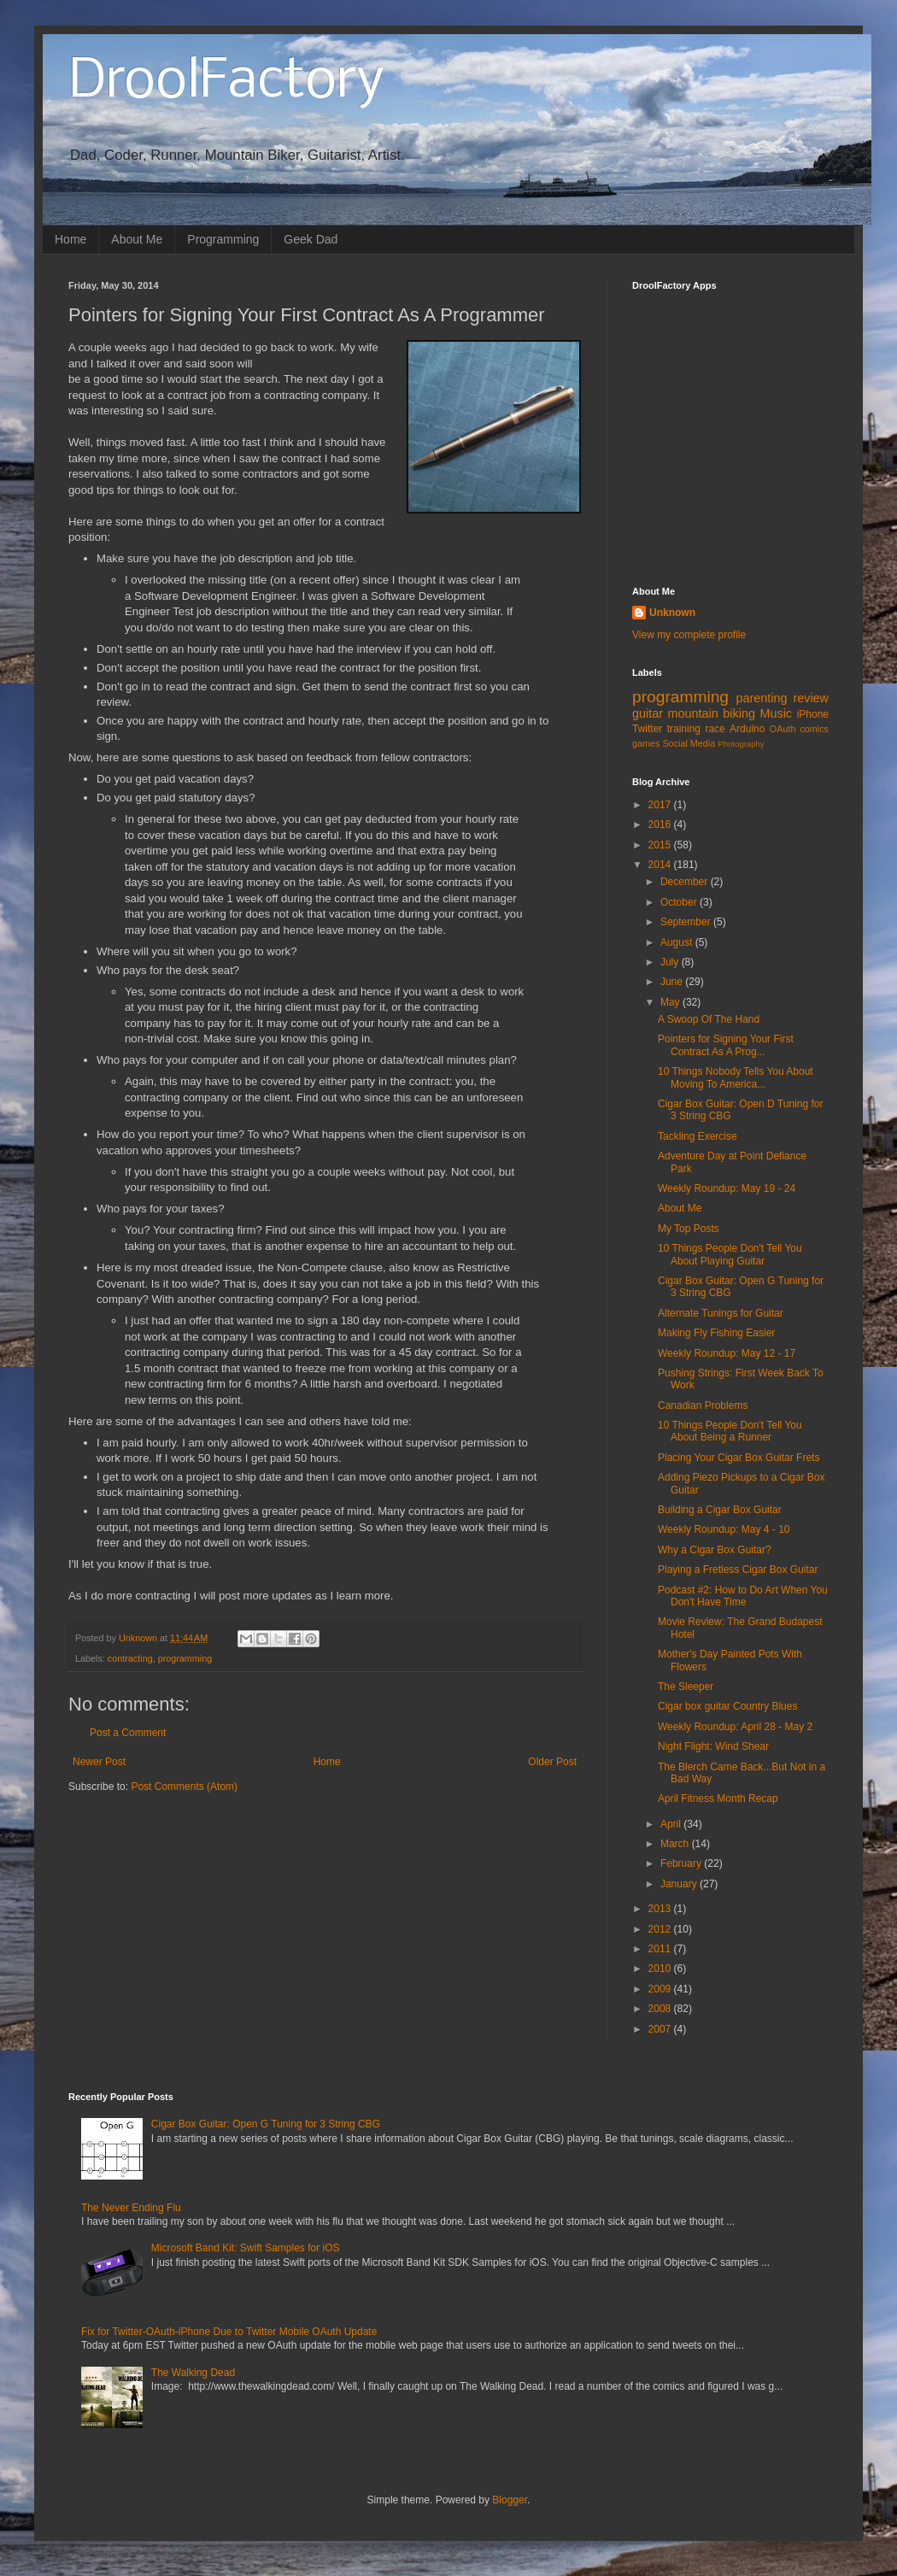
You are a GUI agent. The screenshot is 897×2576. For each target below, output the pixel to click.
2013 (661, 1909)
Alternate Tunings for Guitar (720, 1313)
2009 (661, 1989)
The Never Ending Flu (131, 2208)
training (684, 729)
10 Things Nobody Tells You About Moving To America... (735, 1077)
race (714, 729)
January (680, 1884)
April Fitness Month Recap (718, 1798)
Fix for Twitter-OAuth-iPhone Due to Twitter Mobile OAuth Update (229, 2332)
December (685, 882)
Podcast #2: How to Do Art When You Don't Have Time (743, 1596)
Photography (741, 743)
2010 (661, 1969)
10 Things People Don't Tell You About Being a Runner (730, 1431)
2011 (661, 1949)
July (671, 962)
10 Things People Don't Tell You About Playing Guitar (730, 1254)
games (646, 743)
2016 (661, 824)
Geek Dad (310, 239)
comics (814, 729)
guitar (647, 713)
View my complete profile (689, 635)
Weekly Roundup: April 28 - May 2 (735, 1727)
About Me (136, 239)
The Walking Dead (193, 2373)
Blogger (509, 2500)
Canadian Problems (703, 1405)
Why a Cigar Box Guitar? (714, 1550)
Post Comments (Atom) (184, 1787)
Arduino (747, 729)
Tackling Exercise (697, 1136)
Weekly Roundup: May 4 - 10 (724, 1529)
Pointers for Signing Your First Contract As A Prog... (726, 1045)
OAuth (783, 729)
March (676, 1844)
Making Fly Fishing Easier (716, 1333)
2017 (661, 805)
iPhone (813, 714)
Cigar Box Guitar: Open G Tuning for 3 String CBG (265, 2124)
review (811, 698)
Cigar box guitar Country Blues (727, 1706)
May (671, 1002)
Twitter (647, 729)
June (672, 982)
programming (185, 1658)
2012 (661, 1929)
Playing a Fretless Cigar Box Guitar (738, 1570)
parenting (761, 698)
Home (70, 239)
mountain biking (711, 713)
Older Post (552, 1762)
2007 (661, 2029)
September (686, 922)
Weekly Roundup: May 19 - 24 (726, 1188)
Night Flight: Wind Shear (713, 1746)
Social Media (688, 743)
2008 (661, 2009)
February (682, 1863)
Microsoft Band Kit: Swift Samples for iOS (245, 2248)
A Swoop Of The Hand (708, 1019)
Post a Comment (128, 1733)
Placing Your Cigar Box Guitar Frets (738, 1458)
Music (775, 713)
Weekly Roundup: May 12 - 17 (726, 1353)
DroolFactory (226, 82)
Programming (223, 239)
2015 (661, 845)
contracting (130, 1658)
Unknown (672, 613)
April (671, 1824)
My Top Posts (688, 1229)
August (677, 942)
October (680, 902)
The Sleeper (685, 1687)
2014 (661, 865)
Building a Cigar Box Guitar (720, 1510)
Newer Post (99, 1762)
